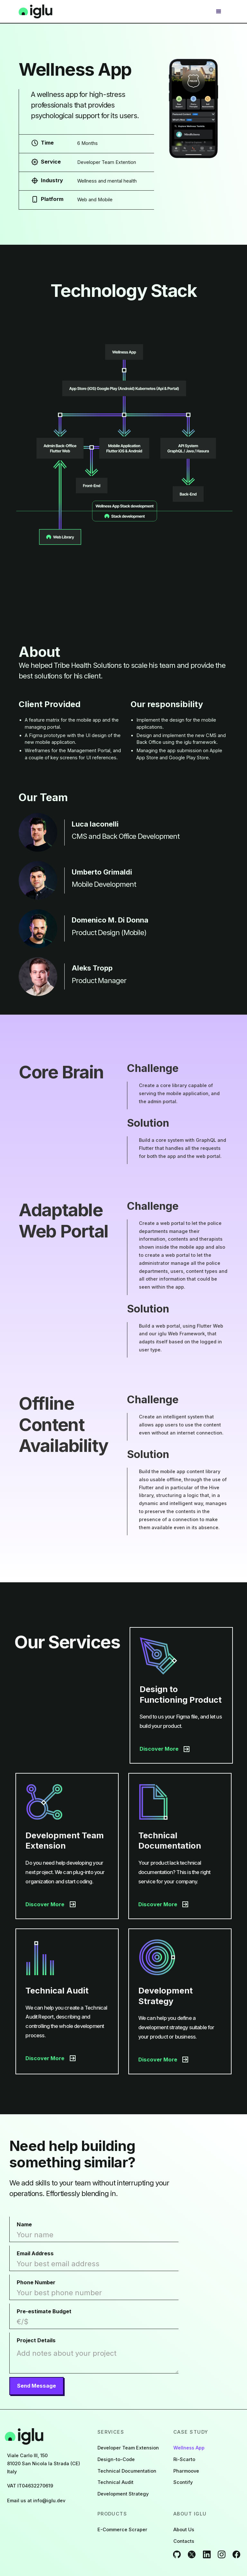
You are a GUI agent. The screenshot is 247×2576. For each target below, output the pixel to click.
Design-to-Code (116, 2459)
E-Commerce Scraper (122, 2530)
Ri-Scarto (184, 2459)
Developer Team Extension (128, 2448)
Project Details (36, 2340)
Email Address (35, 2253)
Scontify (183, 2482)
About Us (183, 2530)
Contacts (183, 2541)
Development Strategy (123, 2494)
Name (24, 2224)
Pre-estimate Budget (44, 2311)
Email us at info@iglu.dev (36, 2501)
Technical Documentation (126, 2471)
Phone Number (36, 2282)
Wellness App (189, 2448)
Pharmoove (186, 2471)
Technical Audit (115, 2482)
